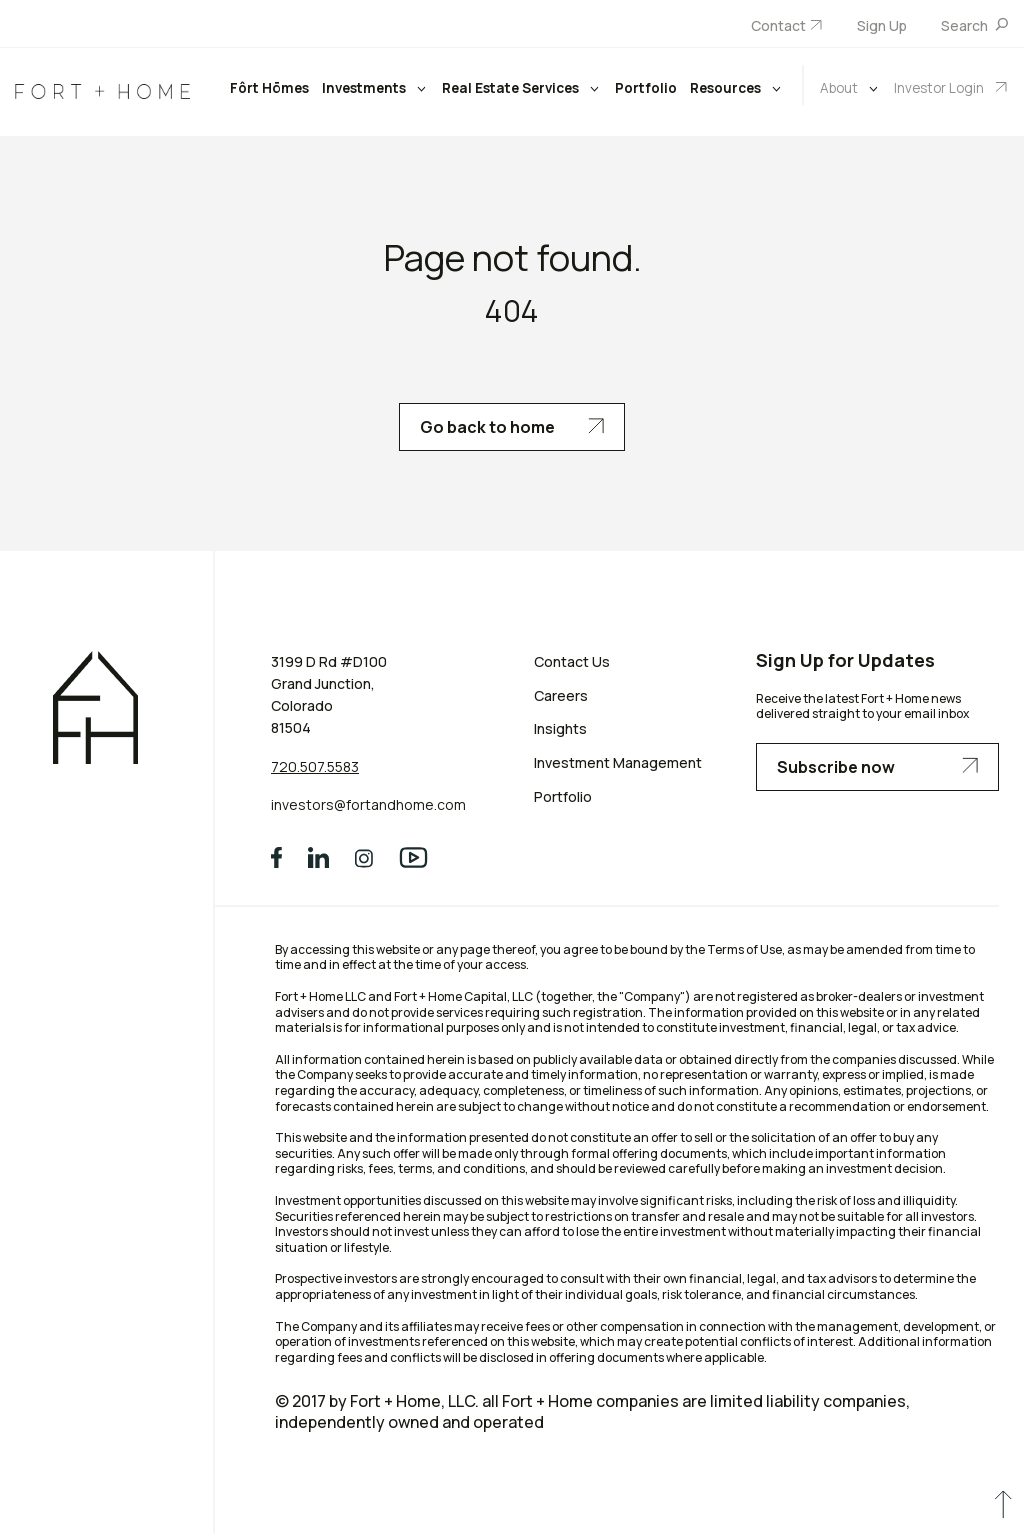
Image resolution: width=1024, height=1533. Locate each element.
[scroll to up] (1003, 1508)
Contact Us (572, 661)
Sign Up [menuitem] (882, 25)
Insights (560, 728)
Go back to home (512, 427)
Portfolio (646, 88)
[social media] (276, 858)
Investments (365, 88)
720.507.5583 (315, 766)
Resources (727, 88)
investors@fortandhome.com (368, 804)
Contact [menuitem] (778, 25)
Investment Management (618, 762)
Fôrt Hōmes (269, 88)
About (840, 88)
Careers (561, 695)
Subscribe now (877, 767)
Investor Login (940, 88)
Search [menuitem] (966, 25)
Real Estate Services (512, 88)
